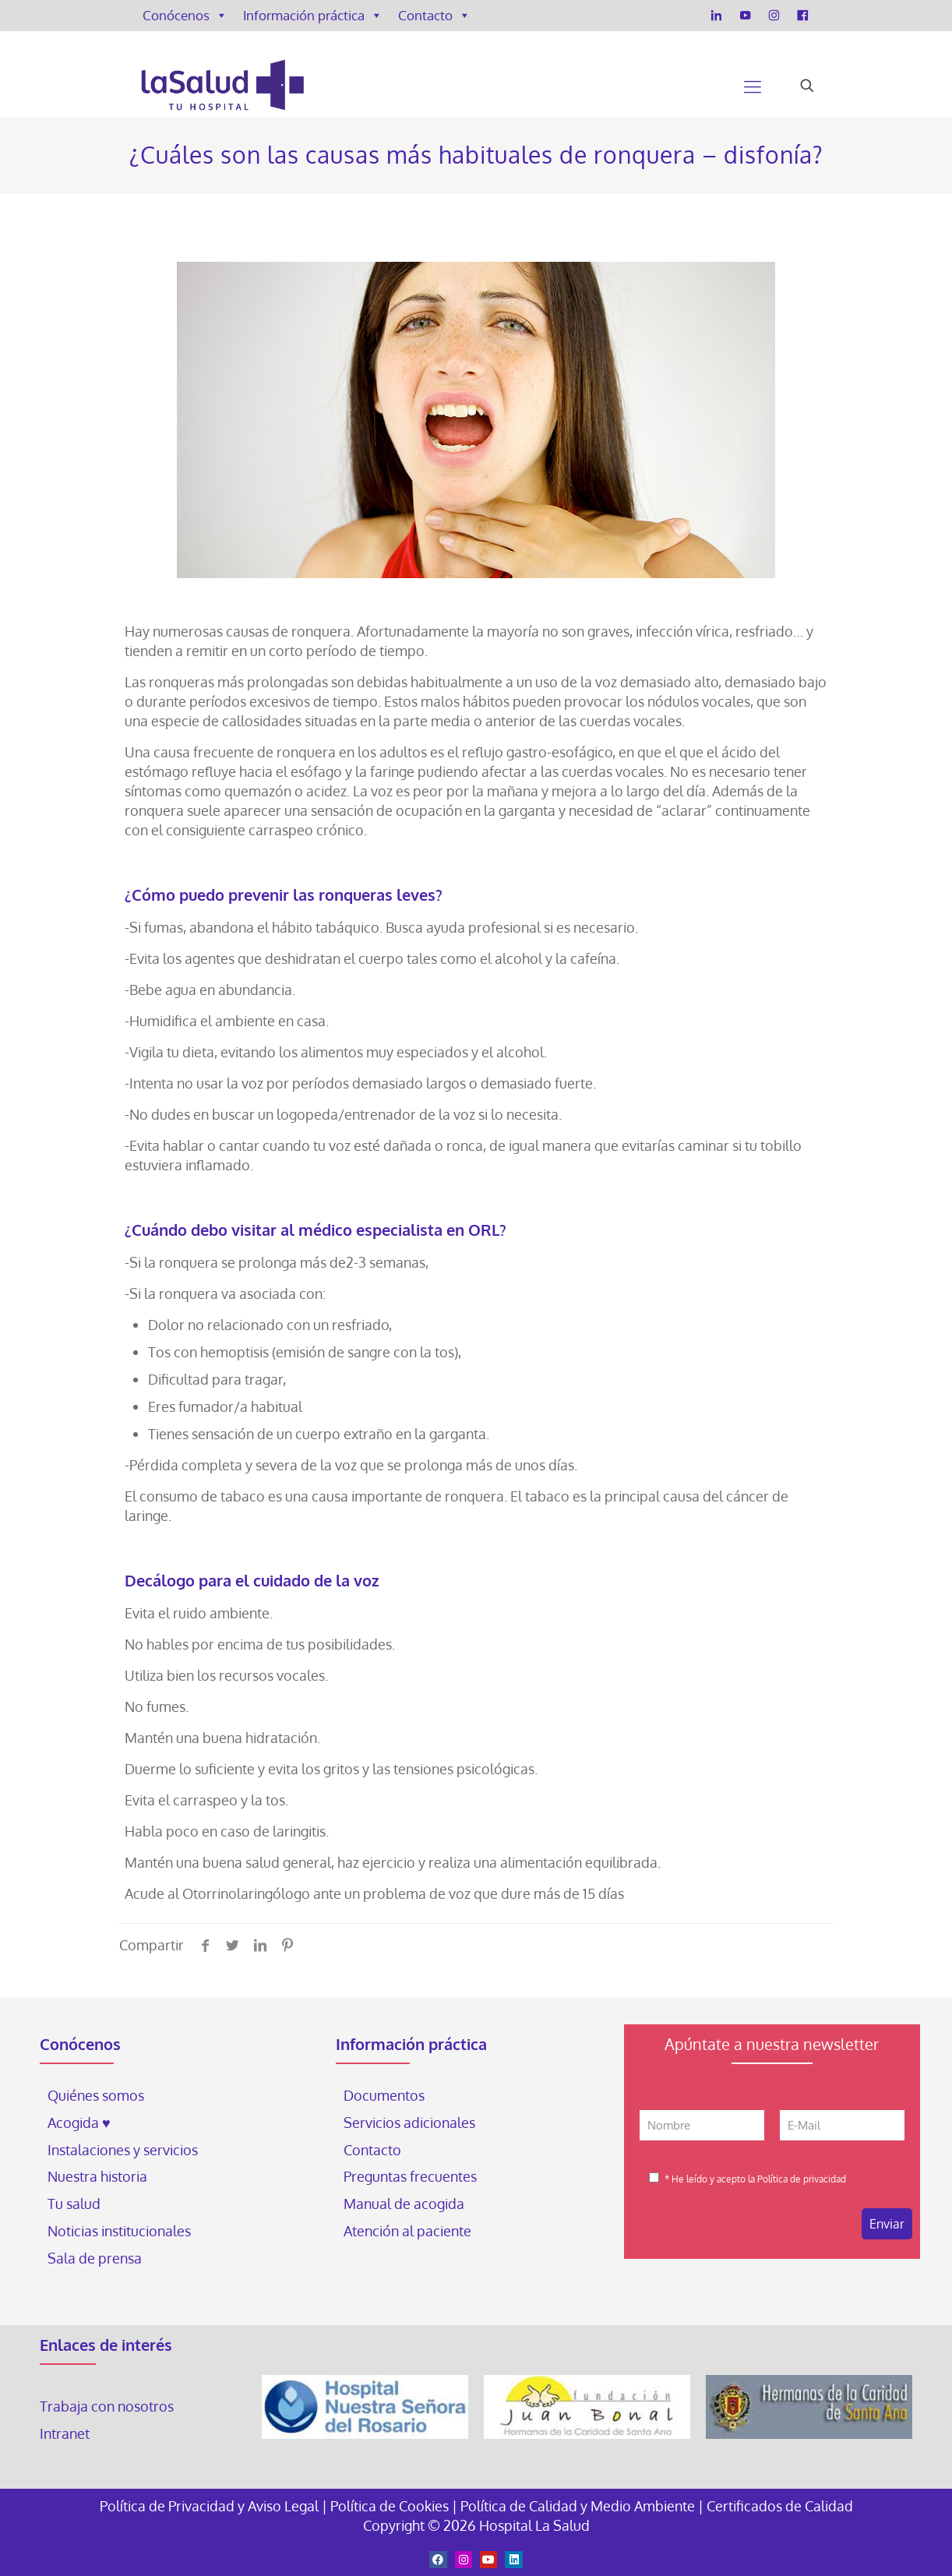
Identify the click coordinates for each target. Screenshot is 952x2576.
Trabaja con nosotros (107, 2406)
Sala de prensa (95, 2258)
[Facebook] (802, 15)
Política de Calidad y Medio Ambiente (577, 2505)
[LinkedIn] (716, 15)
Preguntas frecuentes (410, 2176)
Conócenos (185, 15)
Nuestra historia (97, 2176)
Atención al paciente (409, 2230)
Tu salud (74, 2203)
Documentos (384, 2095)
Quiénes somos (96, 2095)
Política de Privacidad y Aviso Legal (211, 2505)
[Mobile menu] (752, 85)
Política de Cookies (389, 2505)
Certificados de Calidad (780, 2505)
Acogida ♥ (79, 2122)
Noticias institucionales (119, 2230)
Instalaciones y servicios (123, 2149)
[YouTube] (745, 15)
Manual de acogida (404, 2203)
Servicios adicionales (409, 2122)
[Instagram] (774, 15)
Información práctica (313, 15)
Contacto (434, 15)
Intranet (66, 2433)
